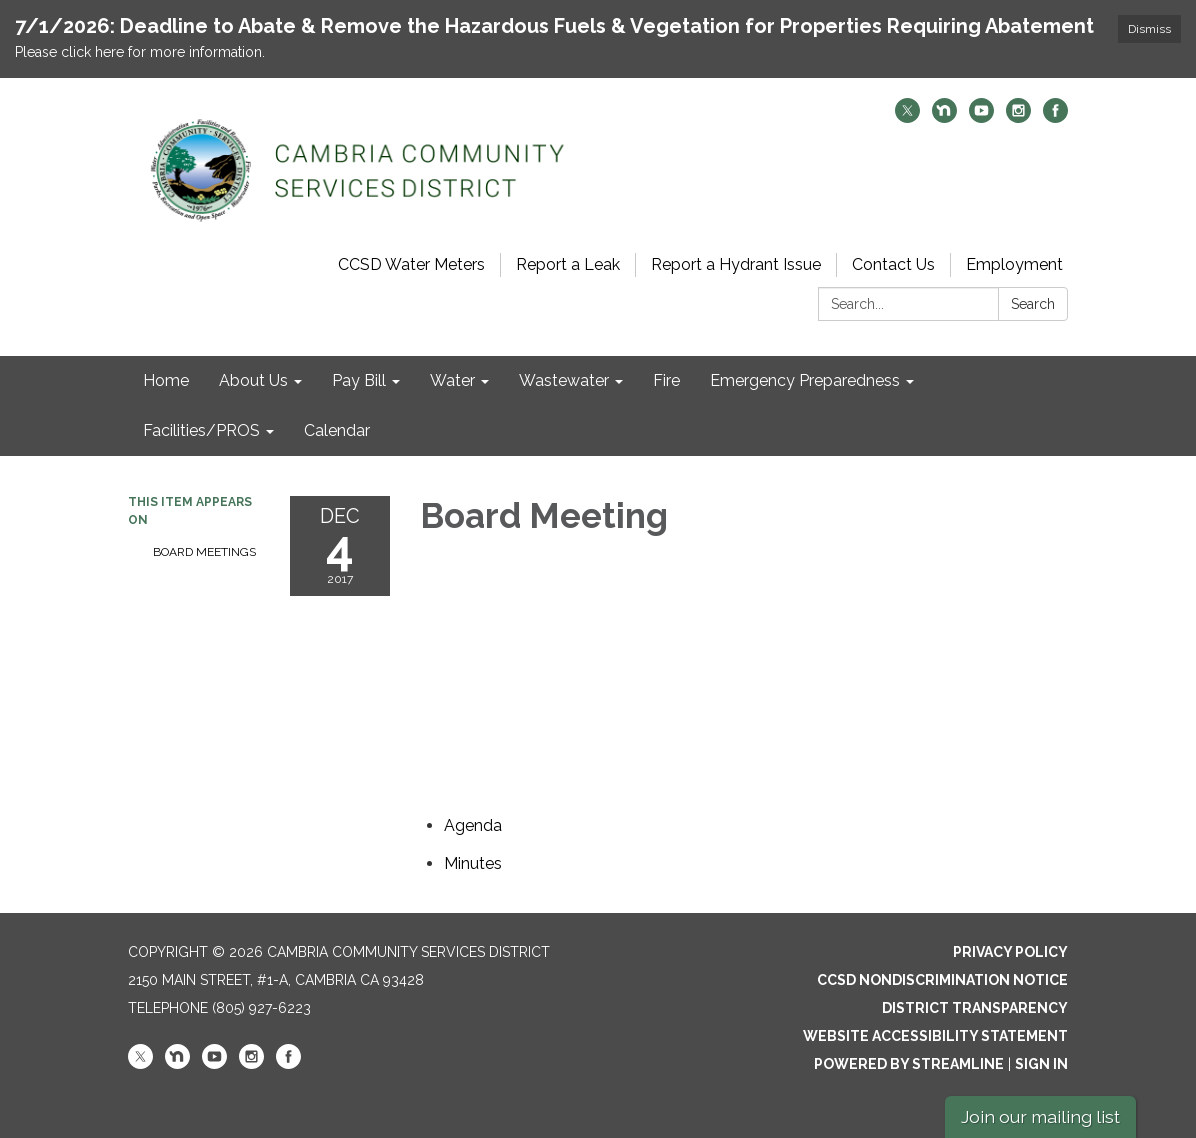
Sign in (1041, 1064)
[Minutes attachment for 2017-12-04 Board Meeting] (473, 863)
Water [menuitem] (452, 380)
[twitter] (907, 117)
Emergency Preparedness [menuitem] (805, 380)
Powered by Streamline (909, 1064)
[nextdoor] (944, 117)
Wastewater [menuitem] (564, 380)
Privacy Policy (1010, 952)
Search (1033, 304)
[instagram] (1018, 117)
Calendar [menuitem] (337, 430)
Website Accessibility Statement (935, 1036)
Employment (1014, 264)
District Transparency (975, 1008)
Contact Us (893, 264)
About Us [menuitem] (253, 380)
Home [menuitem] (166, 380)
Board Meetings (204, 552)
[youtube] (981, 117)
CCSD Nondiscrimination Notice (942, 980)
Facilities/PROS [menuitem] (201, 430)
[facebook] (1055, 117)
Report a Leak (568, 264)
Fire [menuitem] (666, 380)
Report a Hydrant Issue (736, 264)
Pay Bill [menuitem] (359, 380)
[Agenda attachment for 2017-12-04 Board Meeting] (473, 825)
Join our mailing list (1040, 1116)
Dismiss (1149, 29)
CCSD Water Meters (411, 264)
